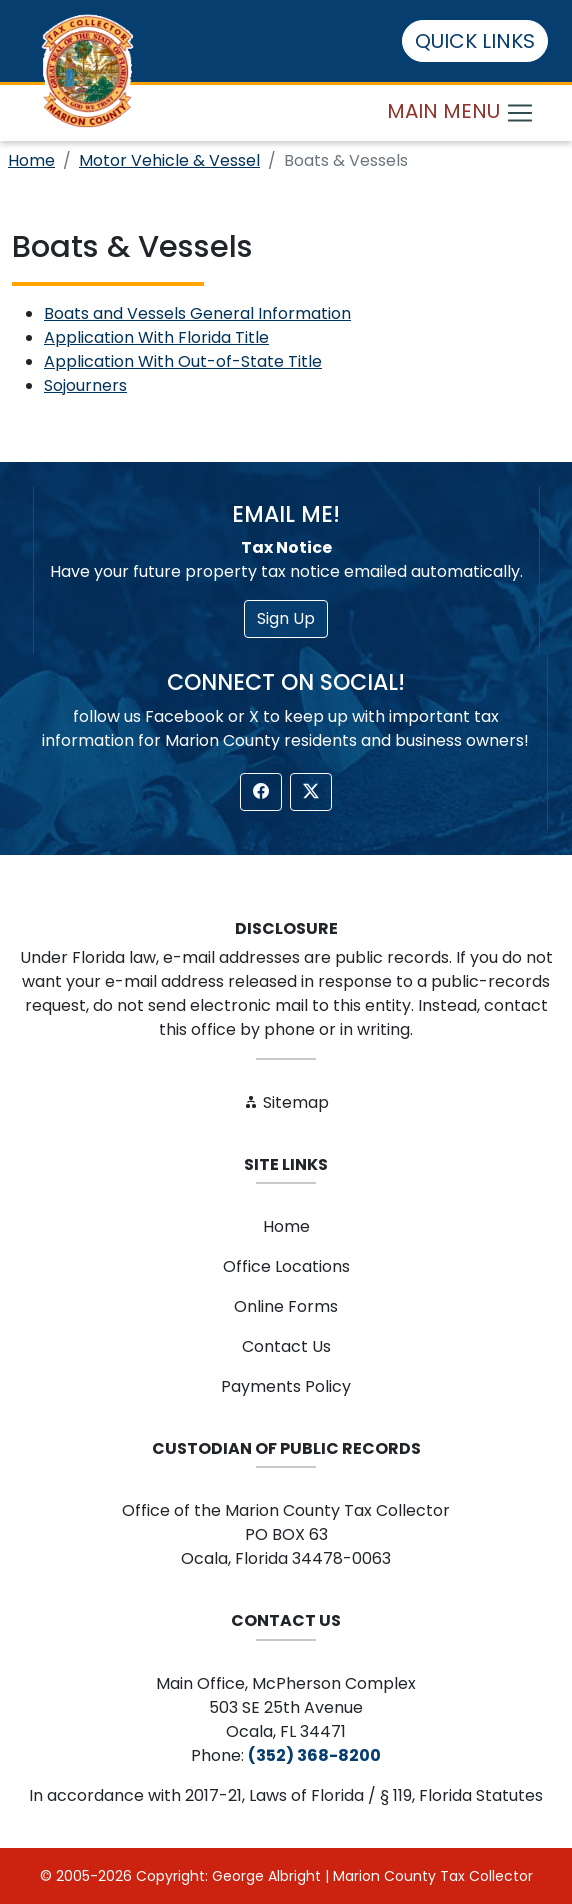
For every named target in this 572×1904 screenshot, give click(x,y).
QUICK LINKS (475, 41)
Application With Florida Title (156, 337)
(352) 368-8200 (314, 1755)
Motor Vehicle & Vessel (169, 160)
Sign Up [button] (286, 618)
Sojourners (85, 385)
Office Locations (286, 1266)
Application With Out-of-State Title (183, 361)
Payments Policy (286, 1386)
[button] (261, 792)
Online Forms (286, 1306)
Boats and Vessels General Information (197, 313)
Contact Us (286, 1346)
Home (31, 160)
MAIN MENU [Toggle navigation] (461, 112)
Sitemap (286, 1102)
